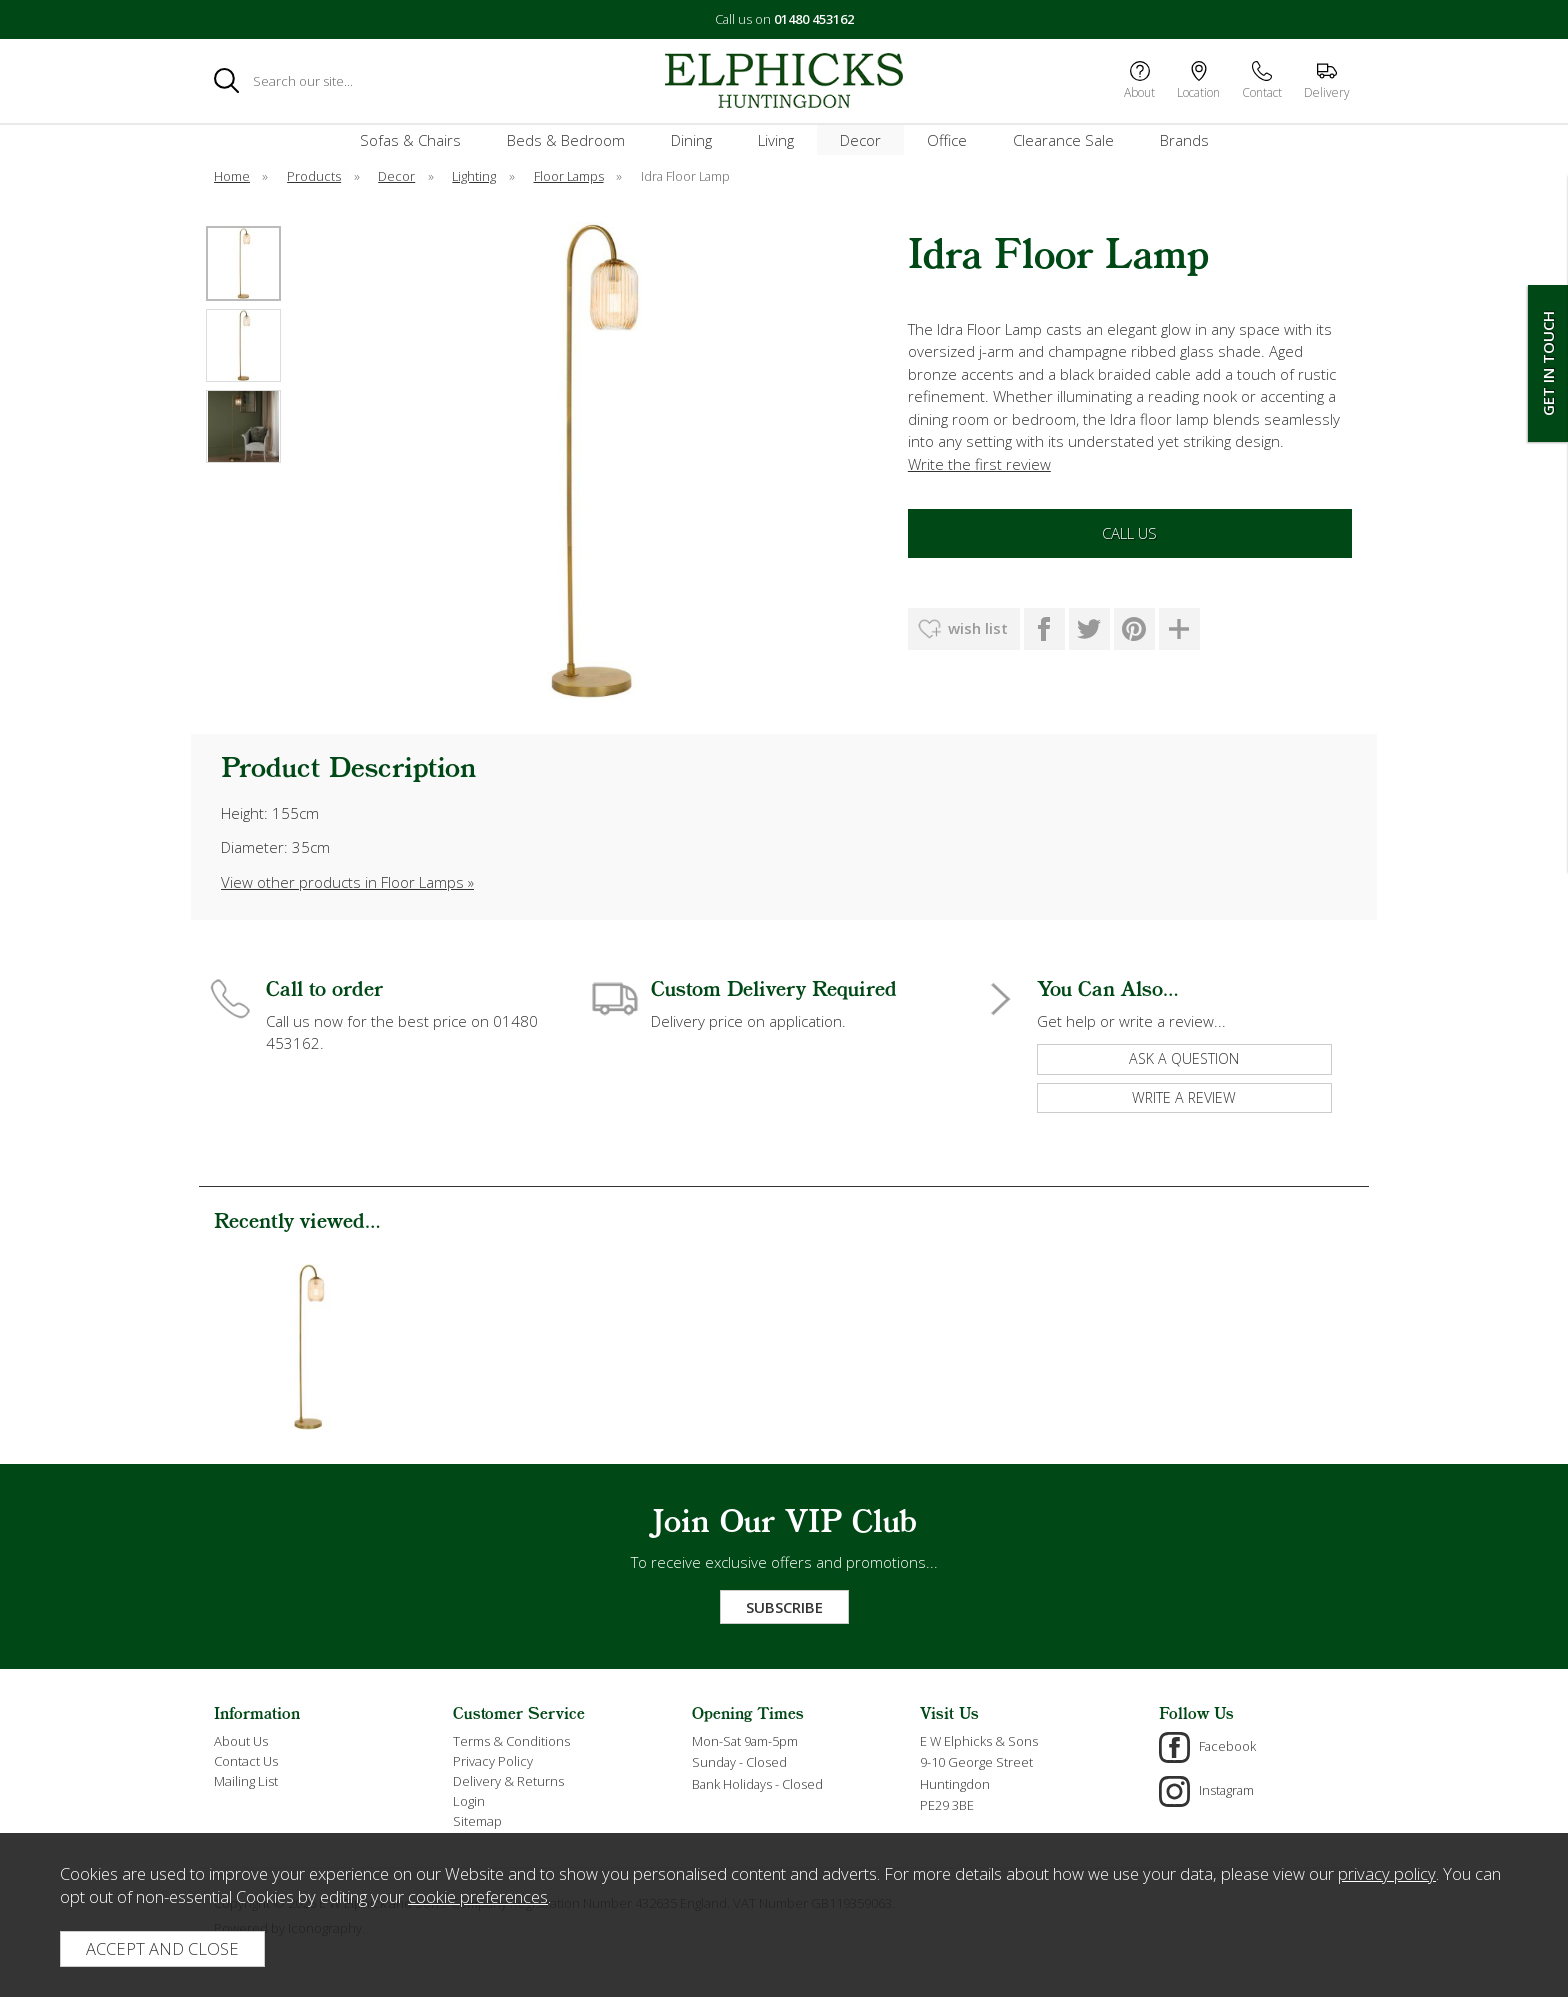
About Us (241, 1741)
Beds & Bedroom (566, 140)
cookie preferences (478, 1896)
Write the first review (979, 464)
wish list (978, 628)
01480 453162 (814, 19)
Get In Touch (1548, 363)
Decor (860, 140)
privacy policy (1387, 1873)
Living (776, 140)
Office (947, 140)
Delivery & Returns (508, 1781)
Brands (1184, 140)
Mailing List (246, 1781)
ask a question (1184, 1058)
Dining (691, 140)
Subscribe (784, 1607)
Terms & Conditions (511, 1741)
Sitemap (477, 1821)
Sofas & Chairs (410, 140)
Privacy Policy (493, 1761)
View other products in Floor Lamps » (347, 882)
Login (469, 1801)
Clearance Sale (1063, 140)
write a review (1184, 1097)
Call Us (1129, 533)
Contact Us (246, 1761)
